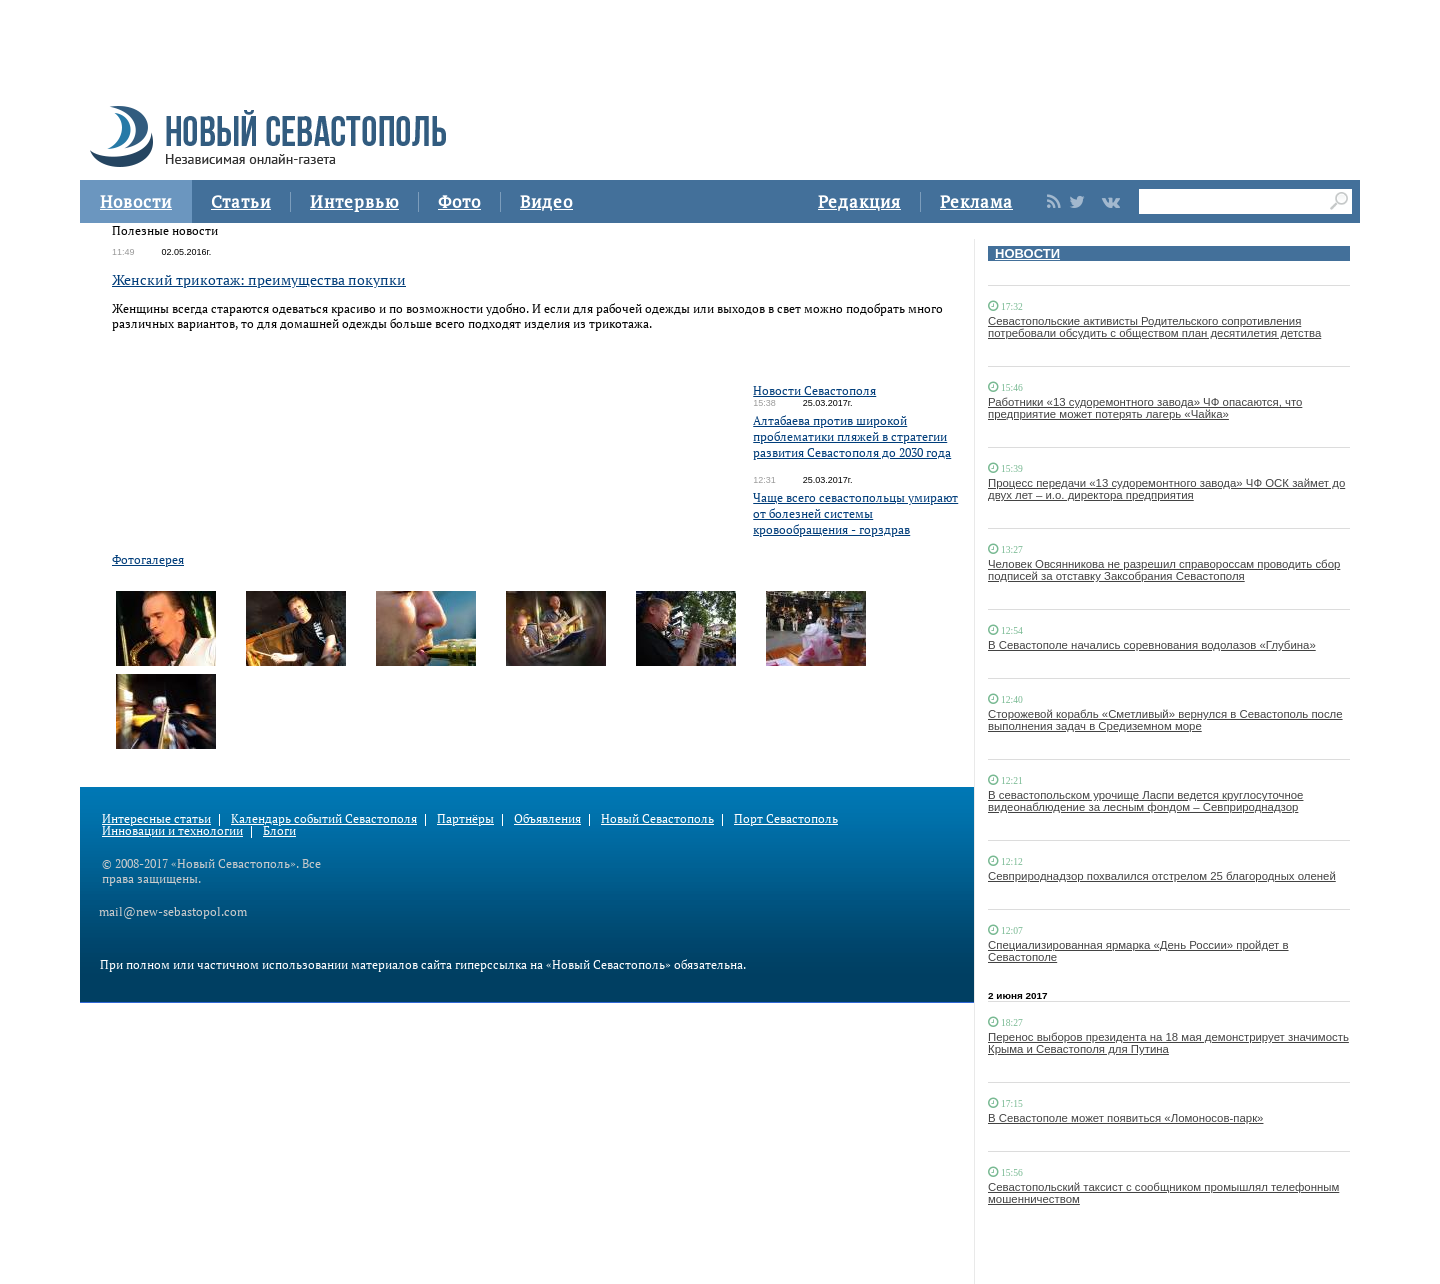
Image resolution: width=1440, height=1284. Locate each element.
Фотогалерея (148, 559)
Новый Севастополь (657, 818)
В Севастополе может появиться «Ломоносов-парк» (1125, 1118)
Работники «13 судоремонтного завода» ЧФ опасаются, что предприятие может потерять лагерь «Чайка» (1145, 408)
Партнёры (465, 818)
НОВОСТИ (1027, 253)
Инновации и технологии (172, 830)
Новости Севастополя (814, 390)
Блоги (279, 830)
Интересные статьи (156, 818)
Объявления (547, 818)
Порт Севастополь (786, 818)
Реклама (976, 201)
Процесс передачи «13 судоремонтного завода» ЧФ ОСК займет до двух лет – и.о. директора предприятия (1166, 489)
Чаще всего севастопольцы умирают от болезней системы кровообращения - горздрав (855, 513)
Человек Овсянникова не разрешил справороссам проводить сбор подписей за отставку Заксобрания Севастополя (1164, 570)
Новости (136, 201)
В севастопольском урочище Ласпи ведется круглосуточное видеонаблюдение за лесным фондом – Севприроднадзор (1145, 801)
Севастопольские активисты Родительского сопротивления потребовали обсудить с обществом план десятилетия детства (1154, 327)
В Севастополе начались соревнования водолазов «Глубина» (1152, 645)
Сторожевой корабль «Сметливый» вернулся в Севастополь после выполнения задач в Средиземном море (1165, 720)
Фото (459, 201)
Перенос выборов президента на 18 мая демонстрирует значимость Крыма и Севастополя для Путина (1168, 1043)
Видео (546, 201)
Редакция (859, 201)
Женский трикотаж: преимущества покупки (259, 279)
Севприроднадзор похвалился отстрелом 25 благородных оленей (1162, 876)
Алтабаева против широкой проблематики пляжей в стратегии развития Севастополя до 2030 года (852, 436)
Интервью (354, 201)
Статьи (241, 201)
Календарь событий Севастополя (324, 818)
